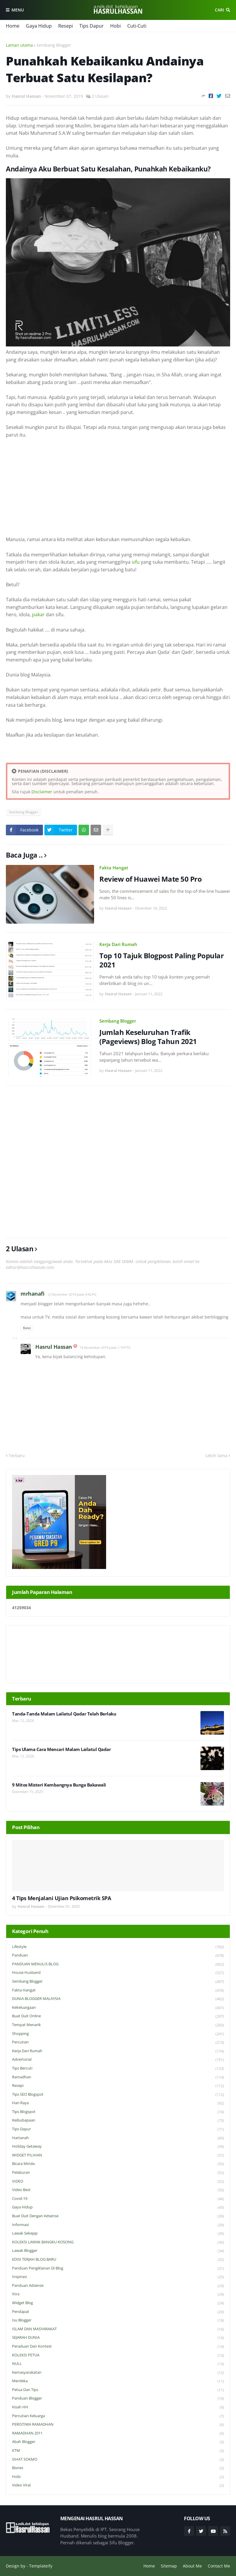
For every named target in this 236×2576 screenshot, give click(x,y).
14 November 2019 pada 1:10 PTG (105, 1347)
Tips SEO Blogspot (118, 2095)
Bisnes (118, 2468)
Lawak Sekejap (118, 2233)
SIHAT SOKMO (118, 2460)
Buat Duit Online (118, 2016)
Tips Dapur (91, 26)
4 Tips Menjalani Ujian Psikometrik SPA (61, 1898)
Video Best (118, 2190)
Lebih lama (216, 1455)
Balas (27, 1328)
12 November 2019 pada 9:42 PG (71, 1294)
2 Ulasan (100, 96)
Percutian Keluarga (118, 2416)
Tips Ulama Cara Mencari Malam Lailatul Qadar (61, 1749)
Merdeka (118, 2381)
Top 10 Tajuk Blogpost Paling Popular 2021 (161, 960)
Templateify (40, 2566)
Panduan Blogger (118, 2398)
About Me (192, 2566)
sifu (136, 562)
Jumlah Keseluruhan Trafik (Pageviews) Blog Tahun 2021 (148, 1037)
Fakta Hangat (113, 868)
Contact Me (219, 2566)
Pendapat (118, 2312)
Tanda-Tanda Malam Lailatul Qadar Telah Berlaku (64, 1714)
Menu (17, 10)
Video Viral (118, 2485)
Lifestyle (118, 1947)
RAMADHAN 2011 (118, 2433)
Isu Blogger (118, 2320)
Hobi (115, 26)
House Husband (118, 1973)
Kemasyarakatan (118, 2373)
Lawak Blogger (118, 2251)
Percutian (118, 2042)
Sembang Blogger (53, 45)
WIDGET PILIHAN (118, 2155)
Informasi (118, 2225)
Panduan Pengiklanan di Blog (118, 2268)
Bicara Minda (118, 2164)
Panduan (118, 1955)
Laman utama (19, 45)
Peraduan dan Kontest (118, 2346)
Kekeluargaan (118, 2008)
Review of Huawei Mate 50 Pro (150, 878)
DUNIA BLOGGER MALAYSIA (118, 1999)
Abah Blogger (118, 2442)
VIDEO (118, 2181)
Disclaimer (41, 791)
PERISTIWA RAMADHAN (118, 2425)
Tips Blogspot (118, 2112)
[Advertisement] (118, 487)
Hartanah (118, 2138)
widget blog (118, 2303)
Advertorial (118, 2060)
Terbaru (17, 1455)
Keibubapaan (118, 2120)
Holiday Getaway (118, 2147)
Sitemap (169, 2566)
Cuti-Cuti (136, 26)
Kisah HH (118, 2407)
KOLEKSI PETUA (118, 2355)
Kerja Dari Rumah (118, 944)
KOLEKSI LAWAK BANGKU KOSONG (118, 2242)
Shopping (118, 2034)
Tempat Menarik (118, 2025)
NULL (118, 2364)
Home (12, 26)
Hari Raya (118, 2103)
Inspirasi (118, 2277)
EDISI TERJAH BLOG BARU (118, 2260)
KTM (118, 2451)
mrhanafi (32, 1293)
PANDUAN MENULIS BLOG (118, 1964)
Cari (219, 10)
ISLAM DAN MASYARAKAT (118, 2329)
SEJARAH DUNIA (118, 2338)
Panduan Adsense (118, 2286)
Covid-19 (118, 2199)
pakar (38, 614)
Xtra (118, 2294)
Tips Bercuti (118, 2068)
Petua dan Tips (118, 2390)
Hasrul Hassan (53, 1346)
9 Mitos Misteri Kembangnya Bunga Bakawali (59, 1785)
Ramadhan (118, 2077)
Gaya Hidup (39, 26)
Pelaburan (118, 2173)
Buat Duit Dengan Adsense (118, 2216)
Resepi (65, 26)
